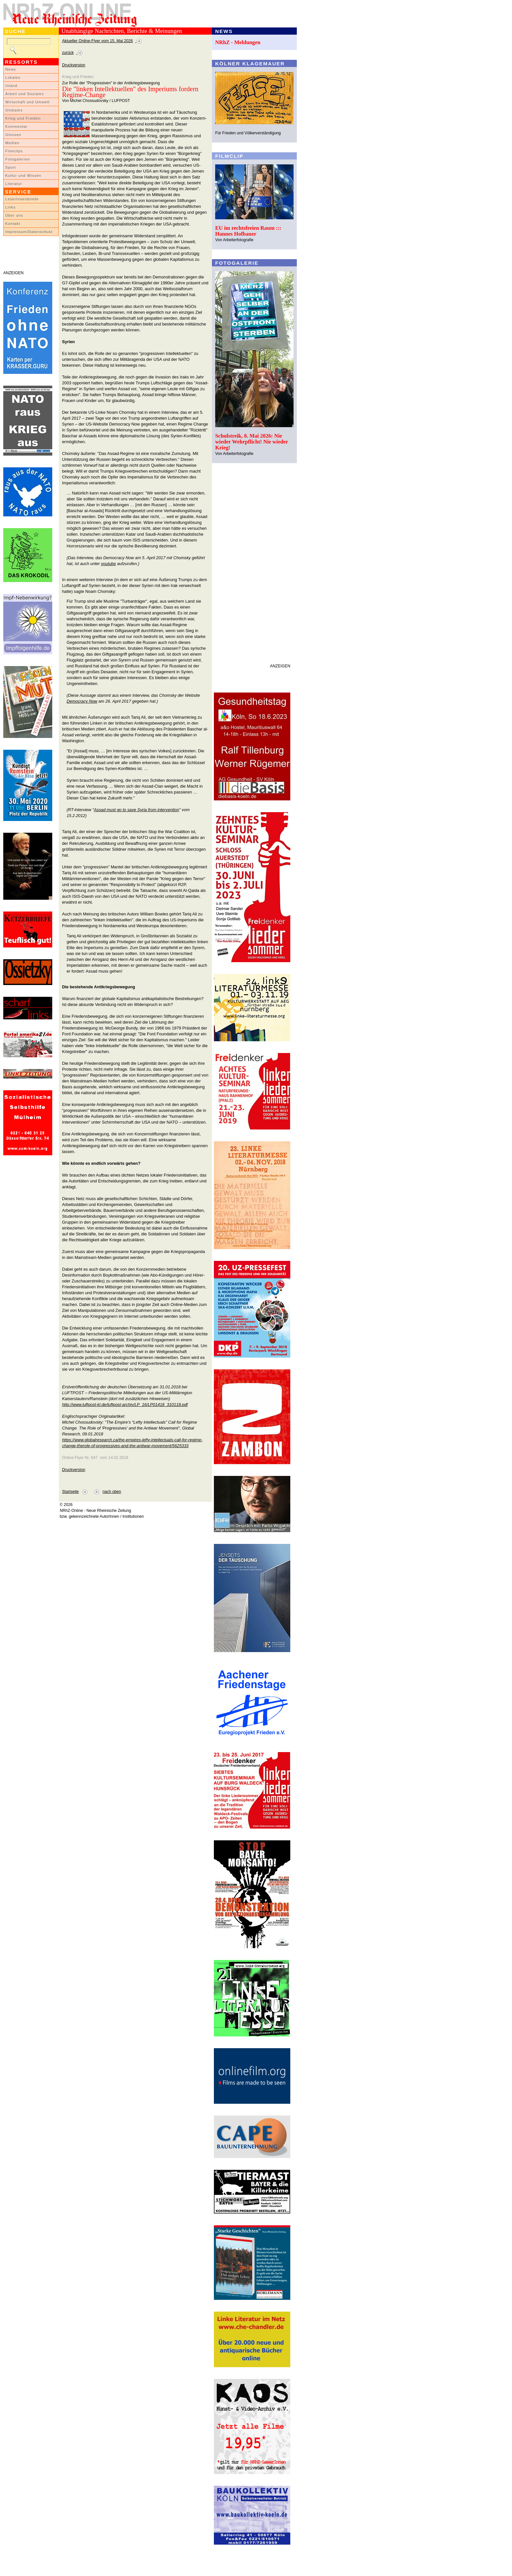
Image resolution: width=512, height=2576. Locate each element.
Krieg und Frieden (23, 118)
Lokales (13, 77)
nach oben (112, 1491)
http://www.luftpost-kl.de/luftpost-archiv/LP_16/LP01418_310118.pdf (125, 1404)
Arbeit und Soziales (24, 94)
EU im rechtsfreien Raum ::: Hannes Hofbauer (248, 231)
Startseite (70, 1491)
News (10, 69)
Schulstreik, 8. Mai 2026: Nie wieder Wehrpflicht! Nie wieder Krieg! (251, 442)
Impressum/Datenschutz (29, 232)
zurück (68, 52)
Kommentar (16, 126)
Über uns (14, 215)
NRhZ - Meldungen (238, 42)
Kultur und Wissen (23, 175)
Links (10, 207)
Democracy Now (82, 701)
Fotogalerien (17, 159)
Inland (11, 86)
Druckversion (73, 65)
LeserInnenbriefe (22, 199)
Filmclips (14, 151)
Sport (10, 167)
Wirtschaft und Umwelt (27, 102)
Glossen (13, 135)
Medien (12, 143)
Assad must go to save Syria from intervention (136, 809)
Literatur (13, 184)
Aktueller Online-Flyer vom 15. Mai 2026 (97, 41)
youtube (108, 563)
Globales (14, 110)
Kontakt (12, 224)
